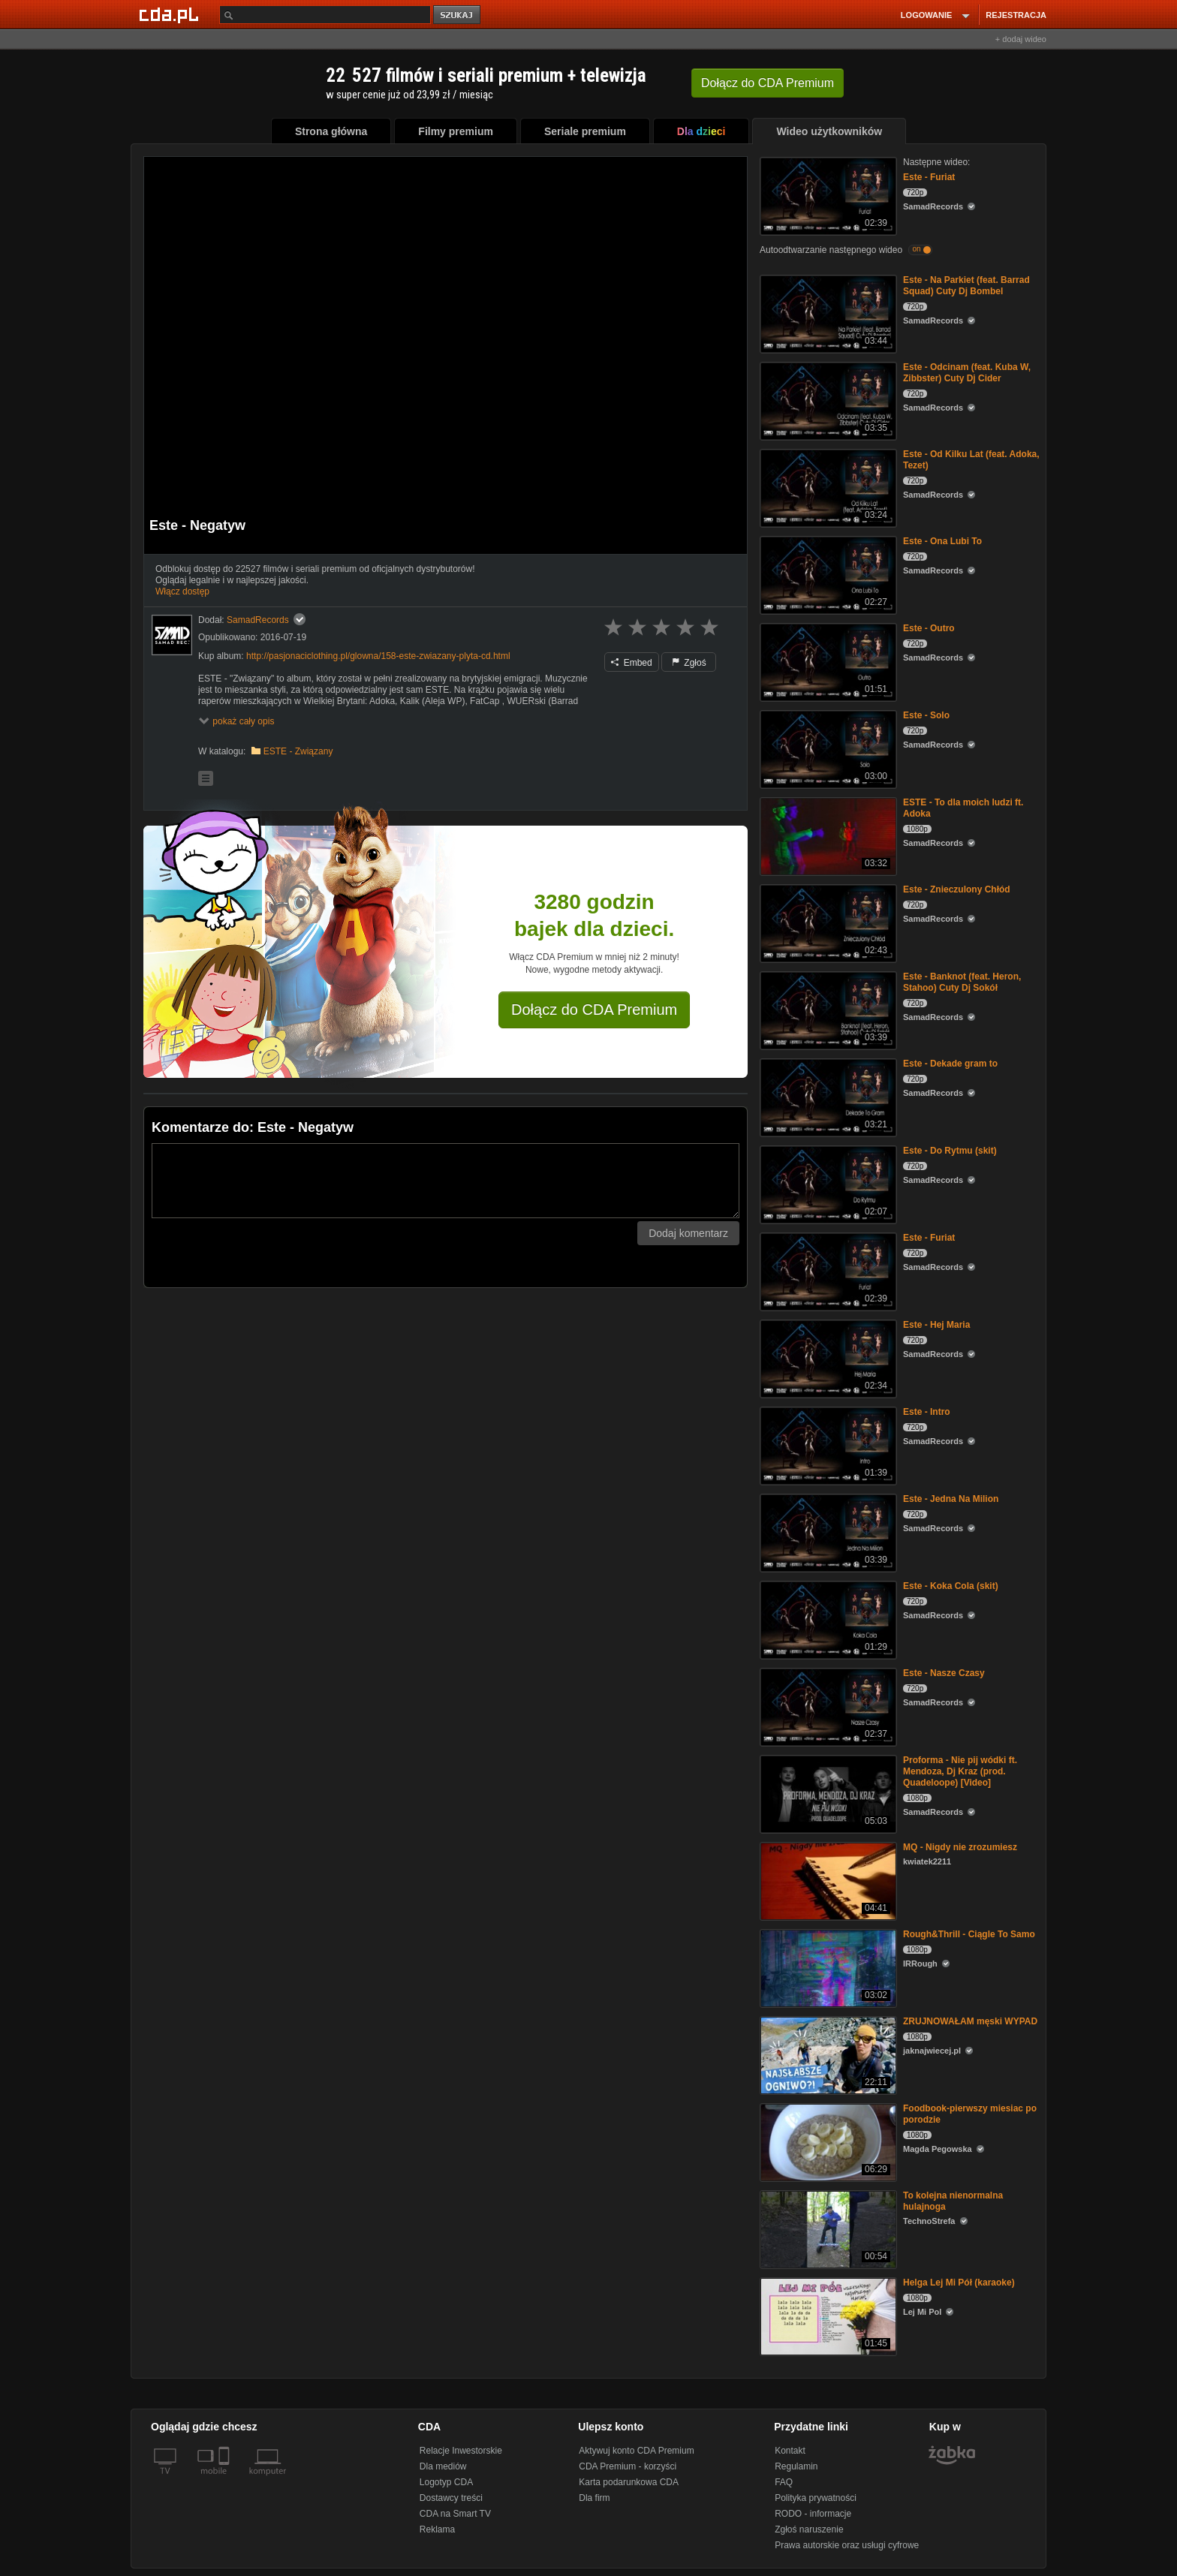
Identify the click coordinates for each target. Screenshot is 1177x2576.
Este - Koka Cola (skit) (950, 1586)
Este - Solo (926, 715)
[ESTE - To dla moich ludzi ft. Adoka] (827, 835)
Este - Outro (929, 628)
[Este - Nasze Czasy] (827, 1706)
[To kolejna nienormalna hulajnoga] (827, 2228)
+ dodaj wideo (1020, 39)
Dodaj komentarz (688, 1233)
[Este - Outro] (827, 661)
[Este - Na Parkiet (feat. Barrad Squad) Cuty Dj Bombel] (827, 313)
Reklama (437, 2529)
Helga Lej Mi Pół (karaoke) (959, 2282)
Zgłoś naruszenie (809, 2529)
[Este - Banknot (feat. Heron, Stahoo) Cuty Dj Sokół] (827, 1009)
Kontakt (790, 2450)
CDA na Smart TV (455, 2513)
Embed (631, 663)
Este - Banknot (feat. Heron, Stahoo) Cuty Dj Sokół (962, 982)
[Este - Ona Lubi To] (827, 574)
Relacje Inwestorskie (461, 2450)
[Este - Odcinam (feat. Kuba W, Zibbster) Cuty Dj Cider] (827, 400)
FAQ (784, 2482)
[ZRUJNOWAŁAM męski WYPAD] (827, 2054)
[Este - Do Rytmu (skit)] (827, 1183)
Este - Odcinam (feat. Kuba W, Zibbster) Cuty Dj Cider (967, 373)
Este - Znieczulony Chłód (956, 889)
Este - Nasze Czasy (944, 1673)
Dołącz (767, 83)
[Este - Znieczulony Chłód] (827, 922)
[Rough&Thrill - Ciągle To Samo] (827, 1967)
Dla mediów (443, 2466)
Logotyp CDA (446, 2482)
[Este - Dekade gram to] (827, 1096)
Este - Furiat (929, 177)
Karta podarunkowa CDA (629, 2482)
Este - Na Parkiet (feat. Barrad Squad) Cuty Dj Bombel (966, 285)
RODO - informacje (813, 2513)
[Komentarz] (445, 1180)
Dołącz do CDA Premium (594, 1009)
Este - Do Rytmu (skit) (950, 1150)
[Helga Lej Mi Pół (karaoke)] (827, 2315)
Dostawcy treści (451, 2498)
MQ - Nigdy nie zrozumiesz (960, 1847)
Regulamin (796, 2466)
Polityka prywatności (815, 2498)
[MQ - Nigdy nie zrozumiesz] (827, 1880)
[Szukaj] (325, 14)
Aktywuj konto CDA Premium (636, 2450)
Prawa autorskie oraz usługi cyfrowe (847, 2545)
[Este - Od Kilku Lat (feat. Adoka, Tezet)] (827, 487)
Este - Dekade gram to (950, 1063)
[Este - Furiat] (827, 195)
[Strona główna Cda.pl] (171, 14)
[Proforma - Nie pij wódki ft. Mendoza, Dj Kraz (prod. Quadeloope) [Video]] (827, 1793)
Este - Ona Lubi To (942, 541)
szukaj (458, 15)
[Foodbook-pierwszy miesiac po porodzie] (827, 2141)
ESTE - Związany (298, 751)
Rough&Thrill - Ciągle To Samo (969, 1934)
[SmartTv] (225, 2480)
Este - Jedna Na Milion (950, 1499)
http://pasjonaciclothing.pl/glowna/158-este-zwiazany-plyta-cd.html (378, 656)
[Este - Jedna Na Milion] (827, 1531)
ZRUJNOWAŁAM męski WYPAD (970, 2021)
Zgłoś (689, 663)
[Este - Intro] (827, 1444)
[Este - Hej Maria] (827, 1357)
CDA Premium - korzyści (627, 2466)
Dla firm (594, 2498)
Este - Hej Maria (936, 1325)
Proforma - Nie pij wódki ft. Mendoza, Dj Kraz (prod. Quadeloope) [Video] (960, 1771)
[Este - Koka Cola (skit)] (827, 1619)
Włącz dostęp (182, 591)
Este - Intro (926, 1412)
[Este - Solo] (827, 748)
